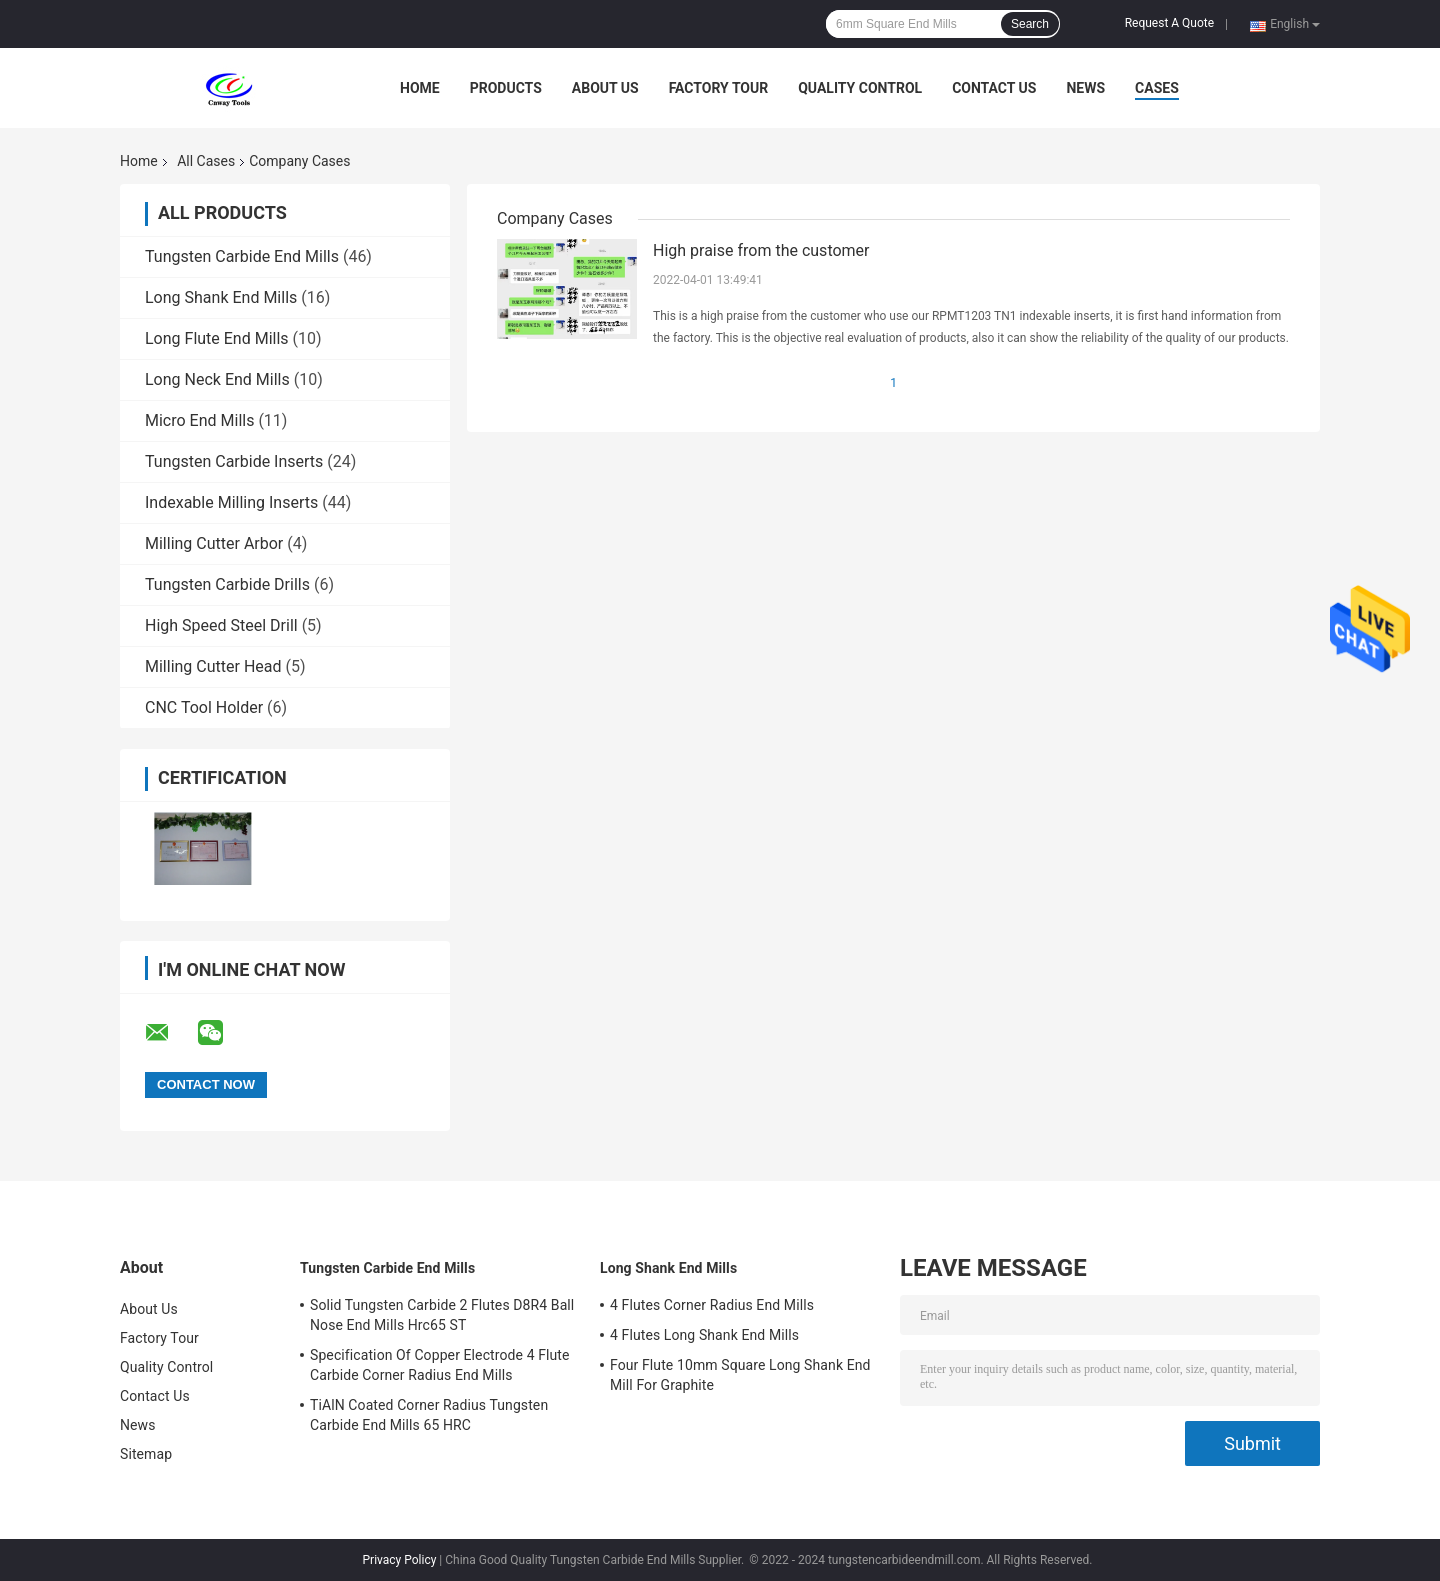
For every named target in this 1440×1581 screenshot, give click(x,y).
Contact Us (994, 88)
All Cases (206, 161)
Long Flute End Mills (217, 338)
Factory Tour (719, 88)
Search (1030, 24)
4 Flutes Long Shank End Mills (704, 1335)
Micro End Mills (199, 420)
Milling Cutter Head (213, 666)
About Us (605, 88)
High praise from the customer (761, 250)
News (1085, 88)
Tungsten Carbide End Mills (242, 256)
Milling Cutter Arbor (214, 543)
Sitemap (146, 1454)
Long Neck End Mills (217, 379)
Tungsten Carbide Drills (227, 584)
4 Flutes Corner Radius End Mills (712, 1305)
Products (506, 88)
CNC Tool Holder (204, 707)
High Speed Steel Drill (221, 625)
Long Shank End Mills (221, 297)
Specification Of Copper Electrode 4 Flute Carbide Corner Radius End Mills (440, 1365)
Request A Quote (1169, 23)
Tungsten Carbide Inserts (234, 461)
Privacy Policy (400, 1560)
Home (420, 88)
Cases (1157, 88)
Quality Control (860, 88)
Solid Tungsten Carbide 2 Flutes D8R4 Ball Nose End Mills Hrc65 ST (442, 1315)
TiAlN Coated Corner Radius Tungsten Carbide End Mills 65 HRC (429, 1415)
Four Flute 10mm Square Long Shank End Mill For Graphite (740, 1375)
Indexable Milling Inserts (231, 502)
